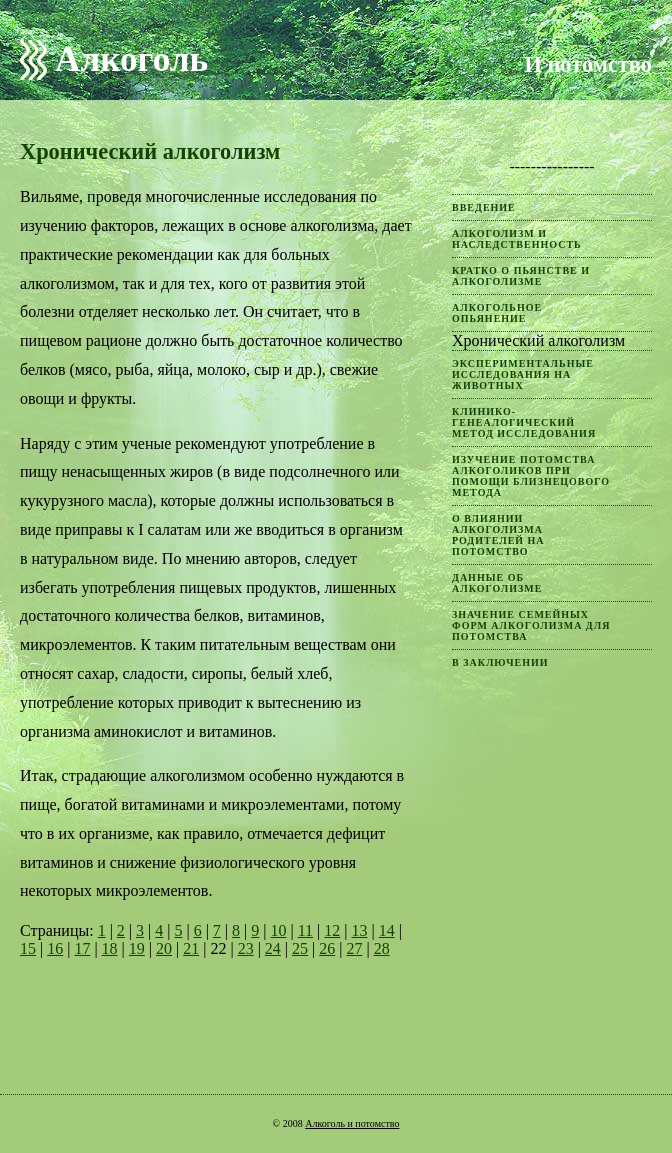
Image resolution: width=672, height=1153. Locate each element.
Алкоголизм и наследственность (517, 239)
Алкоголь (131, 59)
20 (164, 948)
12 (332, 930)
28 (382, 948)
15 (28, 948)
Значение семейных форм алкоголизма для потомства (531, 625)
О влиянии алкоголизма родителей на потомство (498, 535)
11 (305, 930)
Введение (484, 207)
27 (354, 948)
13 (359, 930)
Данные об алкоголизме (497, 583)
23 (246, 948)
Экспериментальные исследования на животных (523, 374)
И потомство (588, 64)
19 (137, 948)
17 (82, 948)
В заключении (500, 662)
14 (387, 930)
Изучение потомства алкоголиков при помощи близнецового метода (531, 476)
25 (300, 948)
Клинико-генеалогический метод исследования (524, 422)
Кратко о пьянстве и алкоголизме (521, 276)
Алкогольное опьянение (497, 313)
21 (191, 948)
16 (55, 948)
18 (110, 948)
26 (327, 948)
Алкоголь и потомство (352, 1123)
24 (273, 948)
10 (278, 930)
